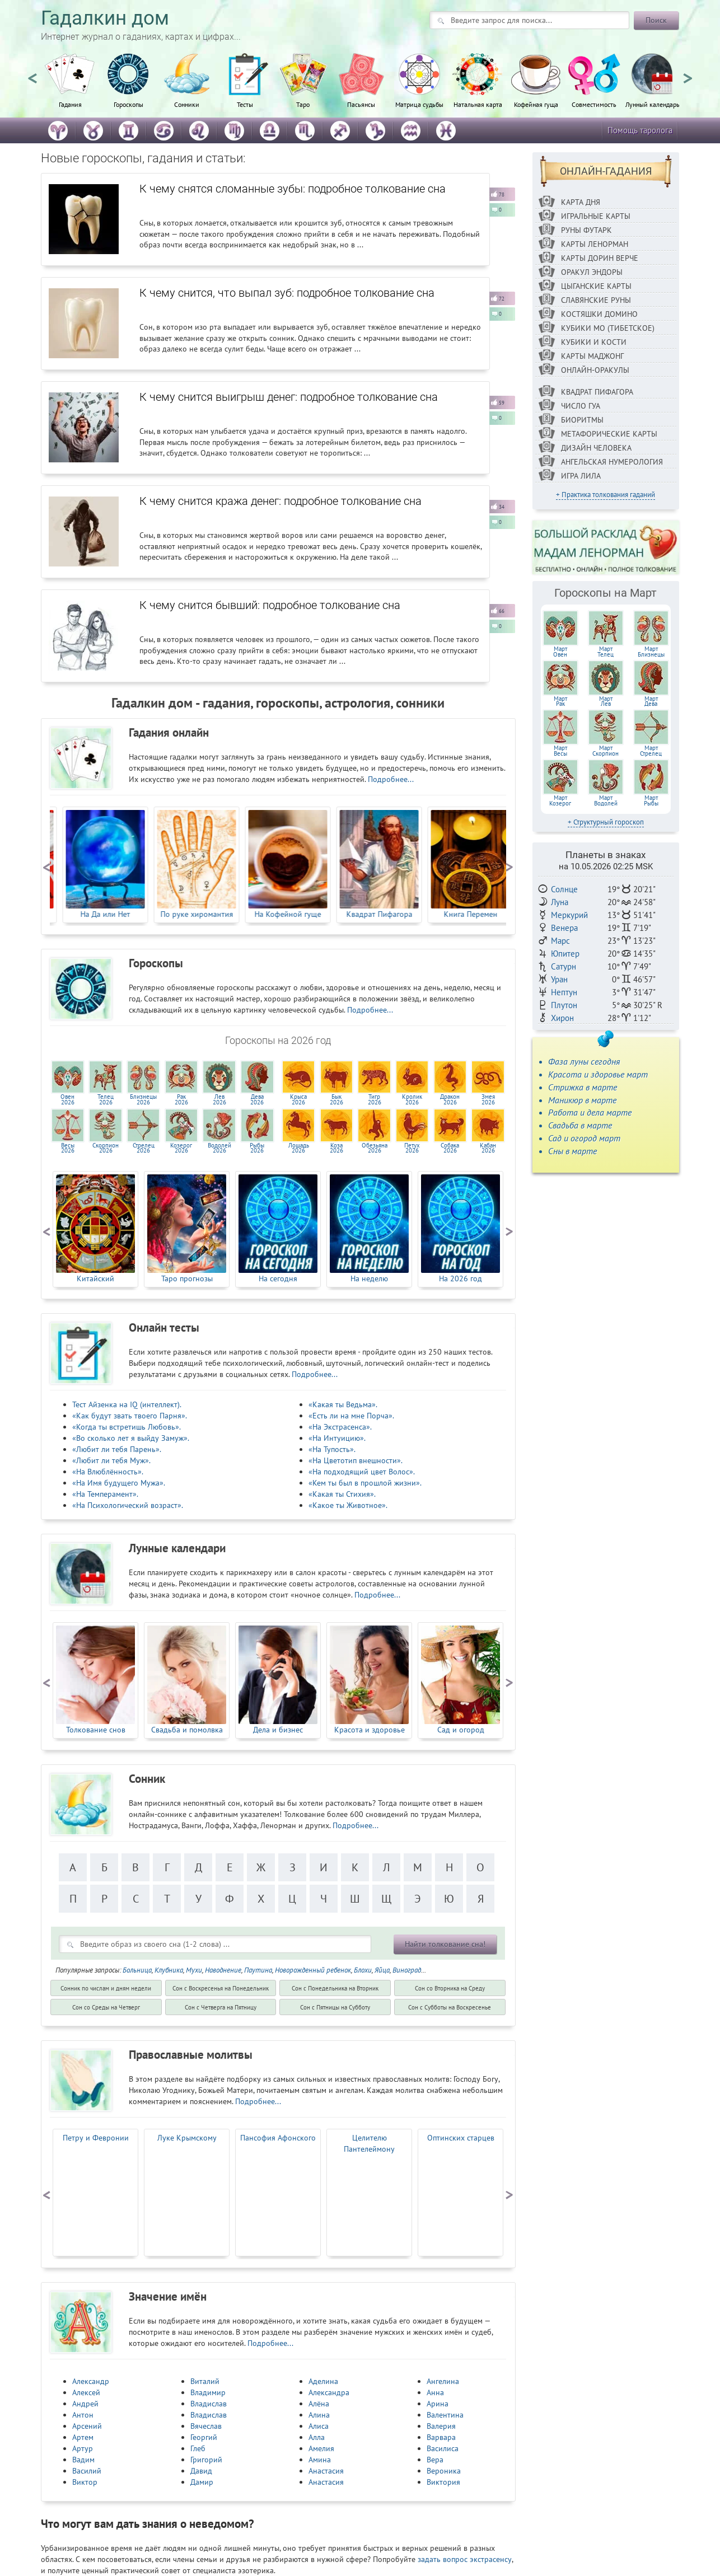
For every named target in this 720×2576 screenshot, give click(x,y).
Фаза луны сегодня (584, 1061)
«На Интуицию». (337, 1438)
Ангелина (443, 2381)
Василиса (443, 2448)
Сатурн (563, 966)
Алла (316, 2437)
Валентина (445, 2415)
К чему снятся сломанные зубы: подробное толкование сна (292, 188)
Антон (82, 2415)
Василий (86, 2471)
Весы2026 (67, 1148)
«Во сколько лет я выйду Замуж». (130, 1438)
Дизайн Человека (596, 448)
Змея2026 (488, 1099)
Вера (435, 2460)
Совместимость (594, 104)
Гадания (70, 104)
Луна (559, 902)
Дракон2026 (450, 1099)
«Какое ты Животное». (347, 1505)
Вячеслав (206, 2426)
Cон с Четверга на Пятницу (220, 2007)
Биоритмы (582, 420)
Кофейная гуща (536, 104)
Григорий (206, 2460)
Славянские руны (596, 300)
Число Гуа (580, 406)
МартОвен (560, 651)
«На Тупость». (332, 1449)
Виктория (443, 2482)
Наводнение (223, 1970)
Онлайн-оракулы (595, 370)
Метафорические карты (609, 434)
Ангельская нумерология (612, 462)
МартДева (651, 701)
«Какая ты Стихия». (342, 1494)
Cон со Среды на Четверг (106, 2007)
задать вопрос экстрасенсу (465, 2559)
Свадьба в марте (580, 1125)
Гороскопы (128, 104)
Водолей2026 (219, 1148)
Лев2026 (219, 1099)
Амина (319, 2460)
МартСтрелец (651, 750)
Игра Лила (581, 476)
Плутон (564, 1005)
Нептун (564, 992)
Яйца (382, 1970)
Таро (303, 104)
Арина (437, 2404)
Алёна (318, 2404)
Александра (328, 2392)
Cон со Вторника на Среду (450, 1988)
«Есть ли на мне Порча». (351, 1416)
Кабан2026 (488, 1148)
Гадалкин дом (105, 18)
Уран (559, 979)
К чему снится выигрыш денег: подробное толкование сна (288, 397)
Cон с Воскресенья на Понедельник (220, 1988)
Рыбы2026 (257, 1148)
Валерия (441, 2426)
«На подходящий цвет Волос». (361, 1472)
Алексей (86, 2392)
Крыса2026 (298, 1099)
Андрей (85, 2404)
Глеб (197, 2448)
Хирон (562, 1018)
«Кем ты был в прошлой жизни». (365, 1483)
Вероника (444, 2471)
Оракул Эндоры (592, 272)
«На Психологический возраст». (127, 1505)
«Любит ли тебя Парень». (116, 1449)
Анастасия (326, 2471)
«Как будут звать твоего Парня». (129, 1416)
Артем (82, 2437)
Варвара (441, 2437)
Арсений (87, 2426)
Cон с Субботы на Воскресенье (449, 2007)
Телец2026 (105, 1099)
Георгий (203, 2437)
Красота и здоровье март (598, 1074)
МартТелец (605, 651)
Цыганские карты (596, 286)
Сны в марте (572, 1150)
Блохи (363, 1970)
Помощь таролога (639, 130)
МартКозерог (560, 800)
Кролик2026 (412, 1099)
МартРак (560, 701)
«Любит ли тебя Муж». (111, 1460)
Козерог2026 (181, 1148)
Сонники (186, 104)
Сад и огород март (584, 1138)
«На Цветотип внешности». (355, 1460)
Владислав (208, 2404)
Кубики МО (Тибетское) (607, 328)
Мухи (194, 1970)
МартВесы (560, 750)
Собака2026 (450, 1148)
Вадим (83, 2460)
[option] (70, 86)
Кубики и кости (594, 342)
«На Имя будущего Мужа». (118, 1483)
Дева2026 (257, 1099)
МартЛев (606, 701)
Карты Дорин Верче (599, 258)
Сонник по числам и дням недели (105, 1988)
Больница (137, 1970)
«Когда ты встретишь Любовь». (126, 1427)
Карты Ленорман (594, 244)
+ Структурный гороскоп (606, 822)
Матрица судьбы (419, 104)
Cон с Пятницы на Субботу (335, 2007)
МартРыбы (651, 800)
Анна (435, 2392)
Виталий (204, 2381)
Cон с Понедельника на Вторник (335, 1988)
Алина (319, 2415)
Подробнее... (391, 779)
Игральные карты (595, 216)
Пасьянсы (361, 104)
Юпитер (565, 953)
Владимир (208, 2392)
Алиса (318, 2426)
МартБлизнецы (651, 651)
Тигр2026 (374, 1099)
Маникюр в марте (582, 1100)
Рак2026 (181, 1099)
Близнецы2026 (143, 1099)
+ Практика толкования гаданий (605, 494)
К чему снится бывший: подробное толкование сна (269, 605)
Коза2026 (336, 1148)
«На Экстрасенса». (340, 1427)
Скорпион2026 (105, 1148)
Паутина (258, 1970)
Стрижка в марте (582, 1087)
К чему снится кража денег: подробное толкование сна (280, 501)
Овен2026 (67, 1099)
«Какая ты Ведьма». (342, 1404)
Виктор (84, 2482)
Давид (201, 2471)
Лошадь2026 (298, 1148)
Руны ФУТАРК (586, 230)
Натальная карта (477, 104)
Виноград (406, 1970)
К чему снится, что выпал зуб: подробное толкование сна (286, 292)
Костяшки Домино (599, 314)
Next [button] (687, 73)
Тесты (245, 104)
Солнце (564, 889)
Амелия (321, 2448)
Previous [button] (32, 73)
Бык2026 (336, 1099)
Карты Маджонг (592, 356)
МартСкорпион (605, 750)
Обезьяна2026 (374, 1148)
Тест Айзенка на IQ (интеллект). (126, 1404)
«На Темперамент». (105, 1494)
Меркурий (569, 915)
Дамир (201, 2482)
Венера (564, 927)
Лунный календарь (652, 104)
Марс (560, 940)
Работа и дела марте (590, 1112)
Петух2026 (412, 1148)
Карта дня (580, 202)
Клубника (169, 1970)
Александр (90, 2381)
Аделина (323, 2381)
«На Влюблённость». (107, 1472)
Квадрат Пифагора (597, 392)
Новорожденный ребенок (313, 1970)
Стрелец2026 (144, 1148)
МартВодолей (606, 800)
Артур (82, 2448)
